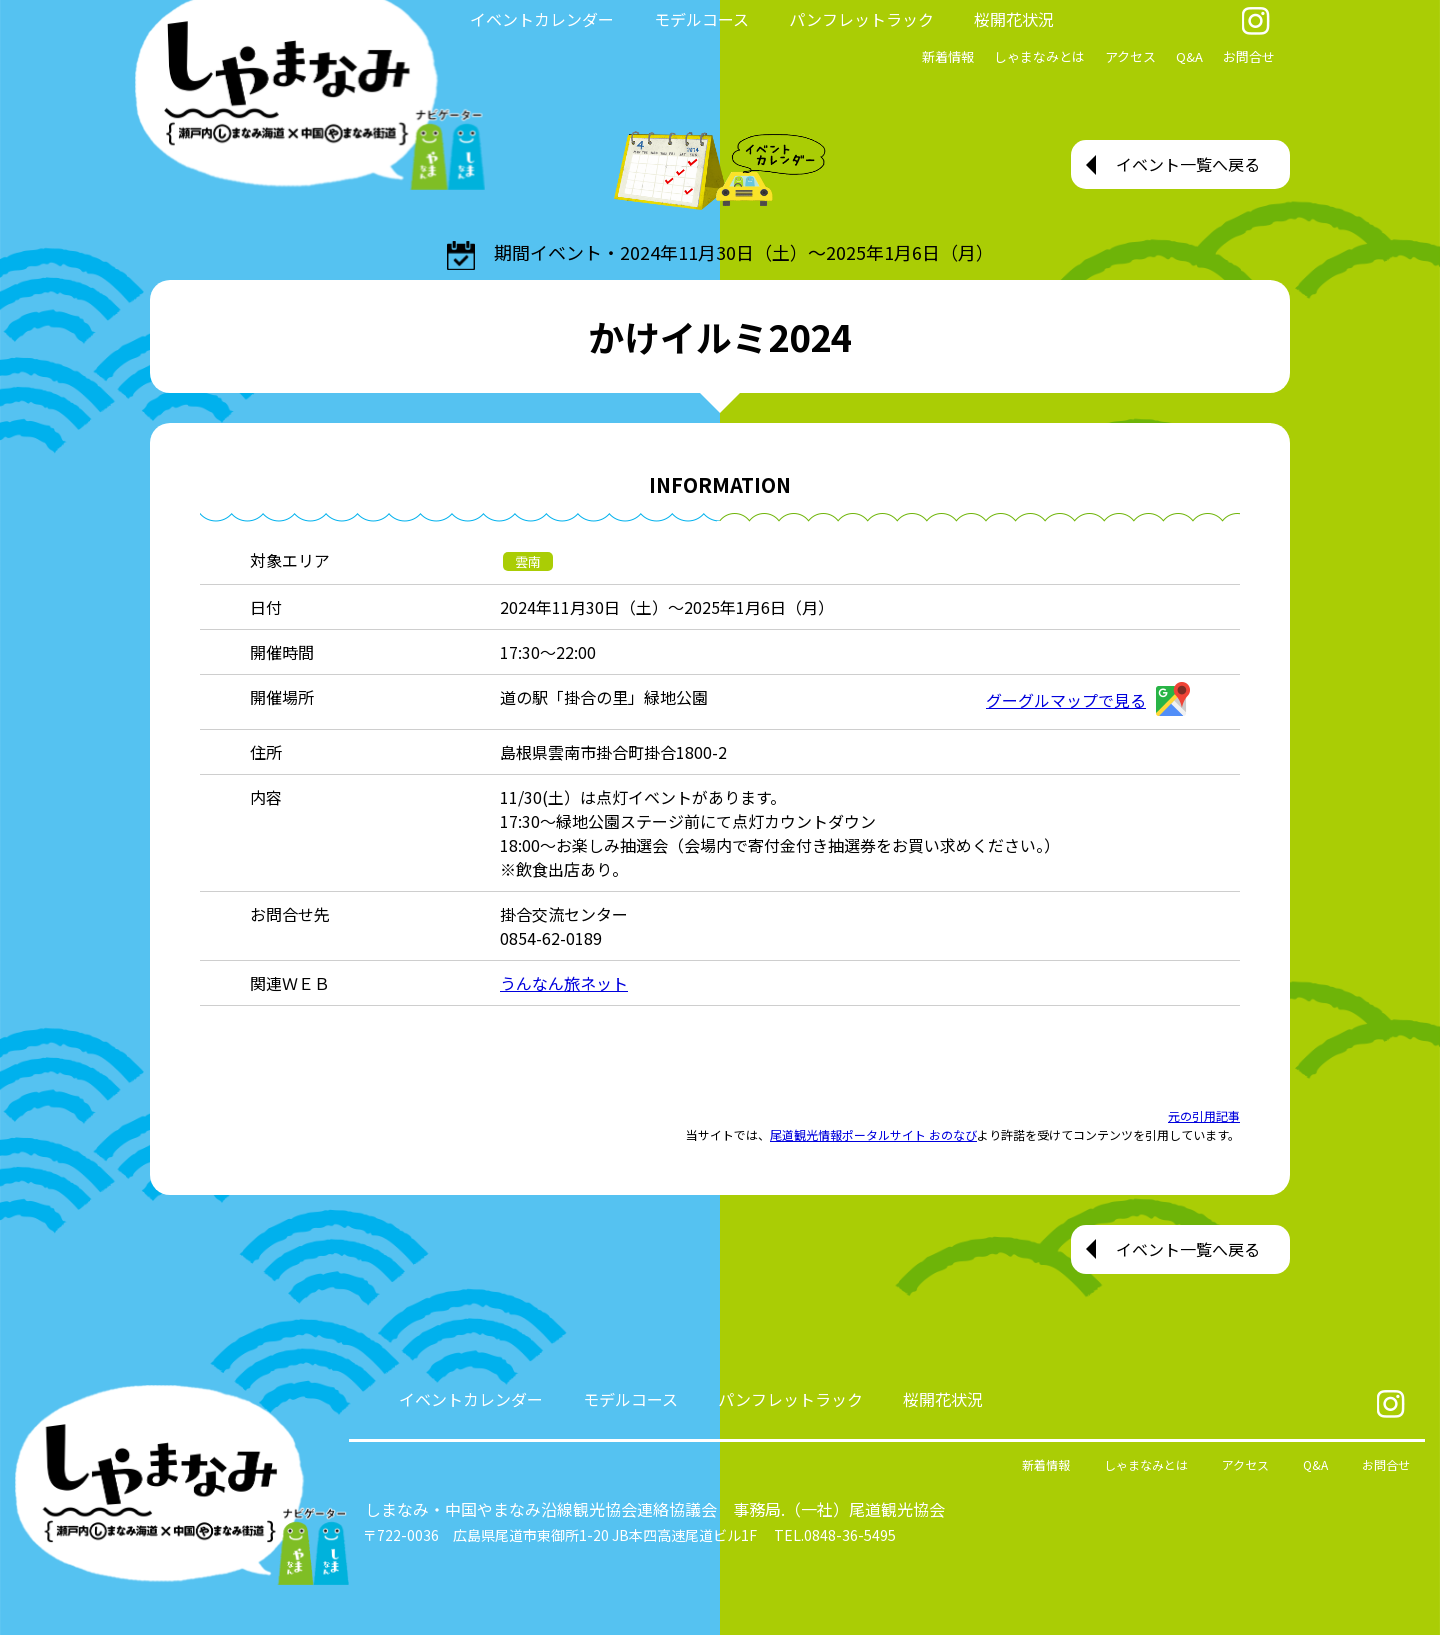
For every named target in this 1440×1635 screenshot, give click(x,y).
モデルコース (701, 19)
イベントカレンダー (542, 19)
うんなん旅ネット (564, 983)
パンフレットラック (861, 19)
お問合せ (1249, 56)
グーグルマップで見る (1088, 700)
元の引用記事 (1204, 1115)
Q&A (1189, 56)
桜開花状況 (1014, 19)
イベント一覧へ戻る (1188, 164)
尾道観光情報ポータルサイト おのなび (873, 1134)
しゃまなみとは (1039, 56)
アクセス (1130, 56)
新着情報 (948, 56)
